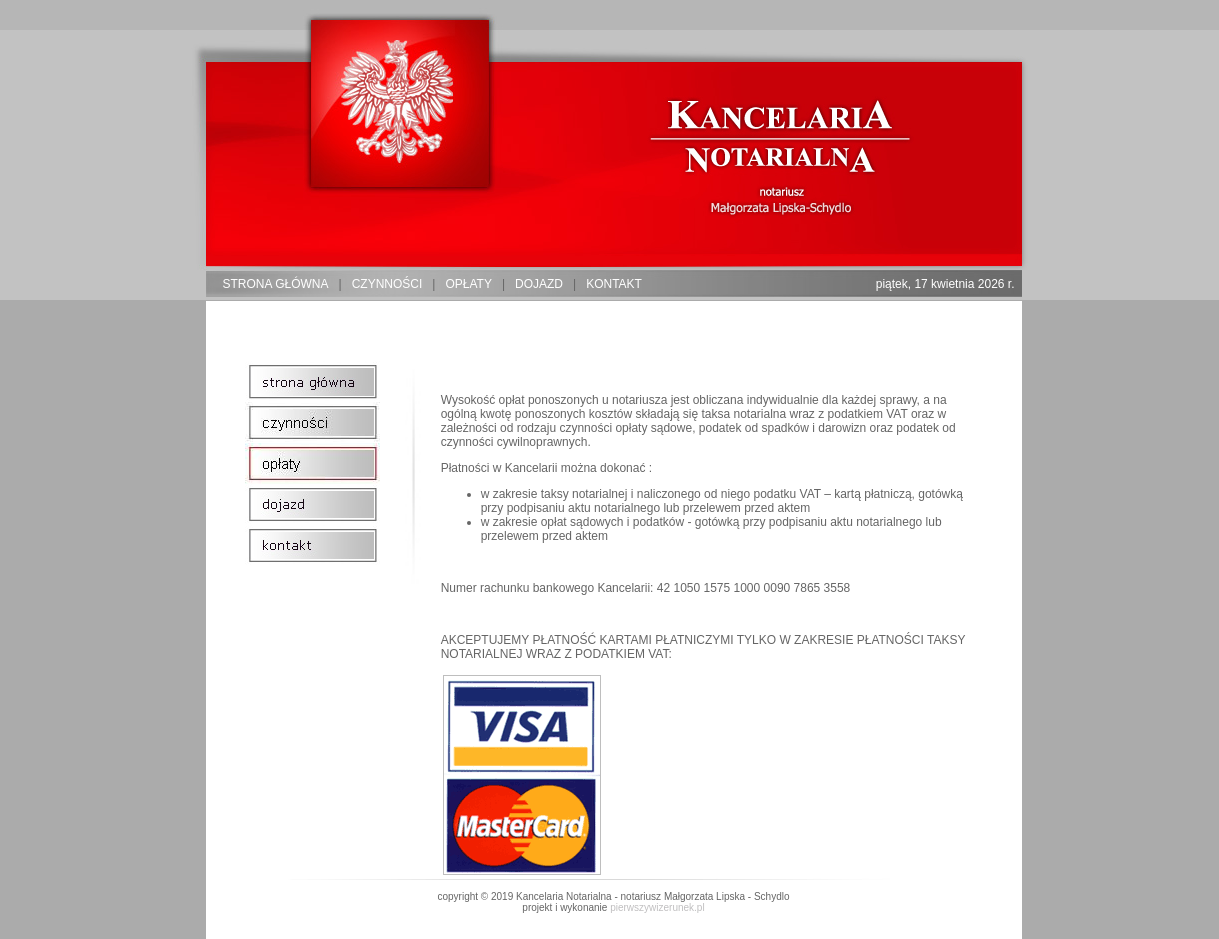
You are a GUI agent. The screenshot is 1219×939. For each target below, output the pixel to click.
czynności (387, 284)
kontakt (614, 284)
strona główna (276, 284)
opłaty (468, 284)
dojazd (539, 284)
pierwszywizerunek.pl (657, 907)
